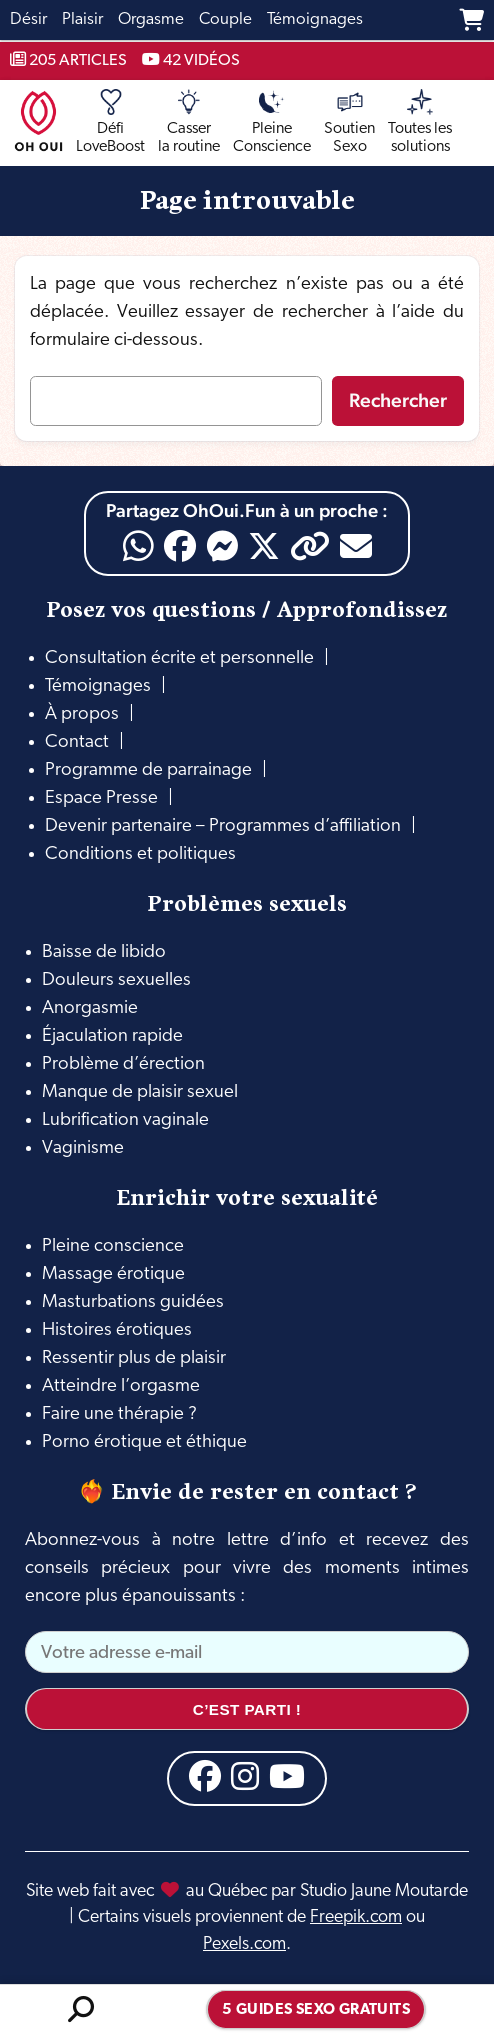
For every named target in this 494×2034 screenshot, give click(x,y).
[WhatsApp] (138, 546)
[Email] (356, 546)
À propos (82, 714)
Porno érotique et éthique (144, 1442)
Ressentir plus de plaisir (134, 1358)
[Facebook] (180, 546)
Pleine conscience (113, 1246)
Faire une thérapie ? (119, 1414)
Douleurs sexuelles (116, 980)
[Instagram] (245, 1776)
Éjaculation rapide (112, 1036)
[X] (264, 546)
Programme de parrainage (148, 770)
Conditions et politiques (140, 854)
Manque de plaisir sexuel (140, 1092)
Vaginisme (83, 1148)
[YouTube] (287, 1776)
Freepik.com (356, 1917)
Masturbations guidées (133, 1302)
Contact (77, 742)
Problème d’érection (123, 1064)
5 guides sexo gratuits (316, 2010)
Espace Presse (101, 798)
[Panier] (471, 20)
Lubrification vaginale (125, 1120)
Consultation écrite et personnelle (179, 658)
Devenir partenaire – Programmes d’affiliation (223, 826)
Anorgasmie (90, 1008)
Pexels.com (244, 1944)
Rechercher (398, 400)
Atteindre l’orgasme (121, 1386)
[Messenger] (222, 546)
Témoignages (98, 686)
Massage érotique (113, 1274)
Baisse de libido (104, 952)
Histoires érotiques (117, 1330)
